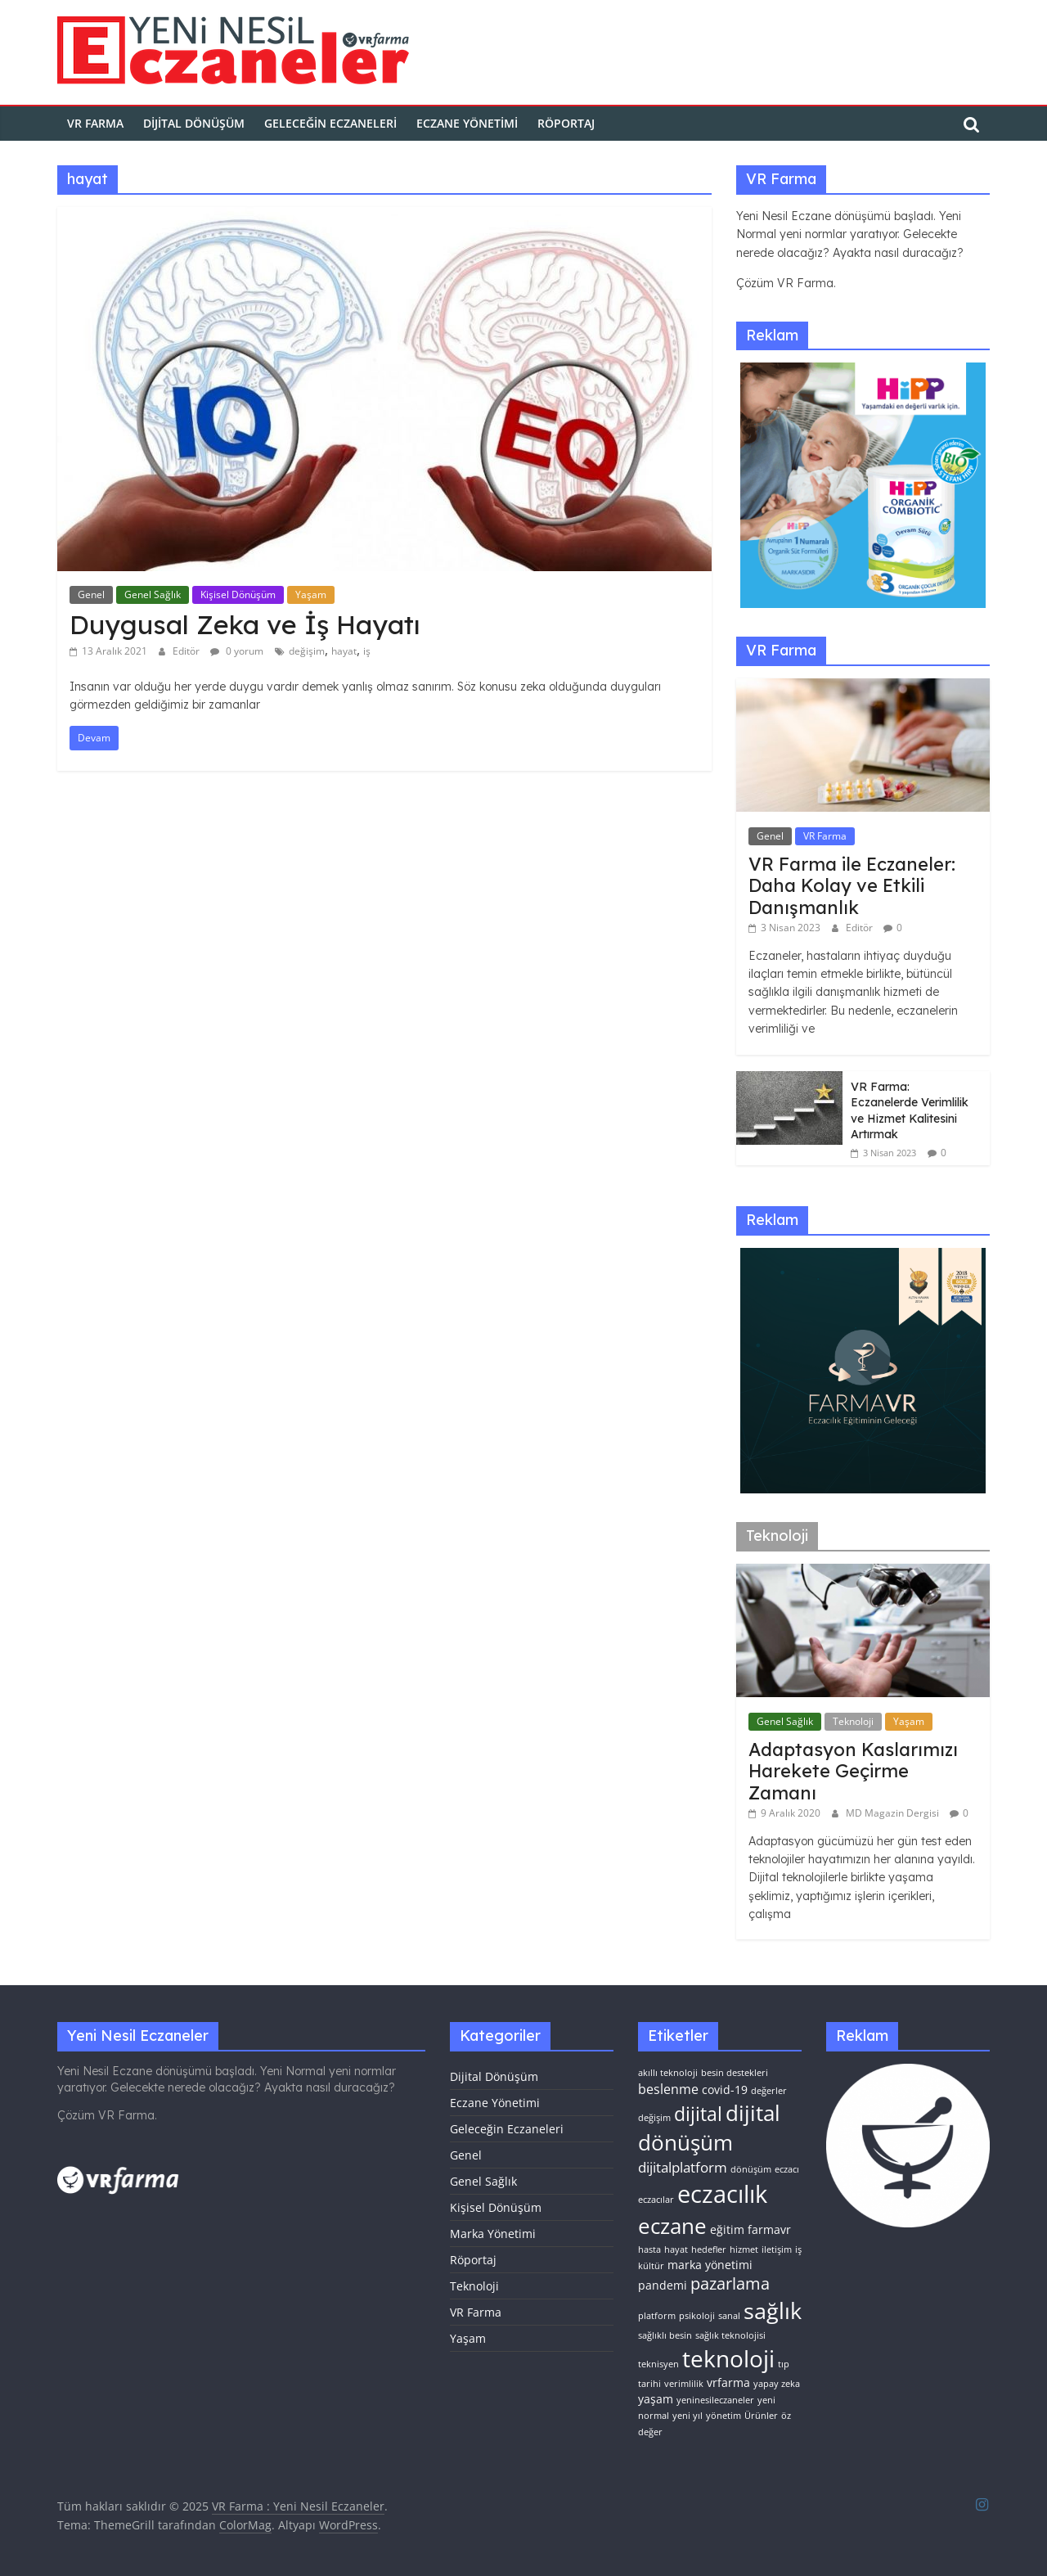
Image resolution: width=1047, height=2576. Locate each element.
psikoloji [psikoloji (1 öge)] (697, 2316)
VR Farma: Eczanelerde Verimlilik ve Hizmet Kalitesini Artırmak (909, 1110)
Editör (187, 651)
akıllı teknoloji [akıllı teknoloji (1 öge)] (668, 2072)
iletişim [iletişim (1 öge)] (777, 2249)
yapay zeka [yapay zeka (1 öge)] (776, 2383)
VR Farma (825, 836)
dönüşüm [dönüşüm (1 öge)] (750, 2169)
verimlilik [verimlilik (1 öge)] (683, 2383)
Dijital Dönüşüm (194, 123)
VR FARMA (95, 123)
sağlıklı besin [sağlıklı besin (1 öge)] (665, 2335)
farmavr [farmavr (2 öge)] (769, 2229)
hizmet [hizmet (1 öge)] (744, 2249)
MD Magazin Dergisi (893, 1813)
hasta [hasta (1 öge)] (649, 2249)
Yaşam (310, 594)
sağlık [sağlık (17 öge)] (773, 2310)
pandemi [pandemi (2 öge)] (662, 2285)
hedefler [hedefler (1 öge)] (708, 2249)
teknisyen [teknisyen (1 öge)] (658, 2364)
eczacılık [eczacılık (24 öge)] (722, 2193)
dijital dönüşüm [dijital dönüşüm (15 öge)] (709, 2127)
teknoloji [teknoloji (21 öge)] (728, 2358)
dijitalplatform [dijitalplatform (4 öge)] (682, 2167)
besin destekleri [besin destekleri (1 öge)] (734, 2072)
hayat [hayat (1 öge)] (676, 2249)
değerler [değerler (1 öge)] (769, 2090)
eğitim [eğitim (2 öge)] (727, 2229)
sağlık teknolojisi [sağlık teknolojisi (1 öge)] (730, 2335)
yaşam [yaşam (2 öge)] (655, 2399)
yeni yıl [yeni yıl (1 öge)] (687, 2415)
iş (367, 651)
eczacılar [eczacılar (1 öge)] (656, 2199)
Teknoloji (853, 1721)
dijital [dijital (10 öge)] (698, 2114)
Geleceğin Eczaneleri (330, 123)
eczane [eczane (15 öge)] (672, 2225)
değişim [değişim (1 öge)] (654, 2117)
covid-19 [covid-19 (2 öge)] (725, 2089)
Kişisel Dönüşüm (238, 594)
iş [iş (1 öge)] (798, 2249)
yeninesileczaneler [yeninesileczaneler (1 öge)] (715, 2400)
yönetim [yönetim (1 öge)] (723, 2415)
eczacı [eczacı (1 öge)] (787, 2169)
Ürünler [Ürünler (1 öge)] (761, 2415)
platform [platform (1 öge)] (657, 2316)
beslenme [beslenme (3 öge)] (668, 2089)
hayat (344, 651)
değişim (307, 651)
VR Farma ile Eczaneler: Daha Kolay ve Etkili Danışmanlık (851, 886)
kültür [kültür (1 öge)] (651, 2266)
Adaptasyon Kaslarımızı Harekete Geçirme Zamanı (853, 1771)
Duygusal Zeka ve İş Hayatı (245, 624)
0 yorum (236, 651)
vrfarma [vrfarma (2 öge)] (728, 2382)
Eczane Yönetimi (467, 123)
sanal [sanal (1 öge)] (729, 2316)
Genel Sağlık (152, 594)
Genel (91, 594)
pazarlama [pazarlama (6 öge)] (730, 2283)
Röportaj (566, 123)
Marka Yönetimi (493, 2233)
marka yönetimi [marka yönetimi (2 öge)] (710, 2264)
